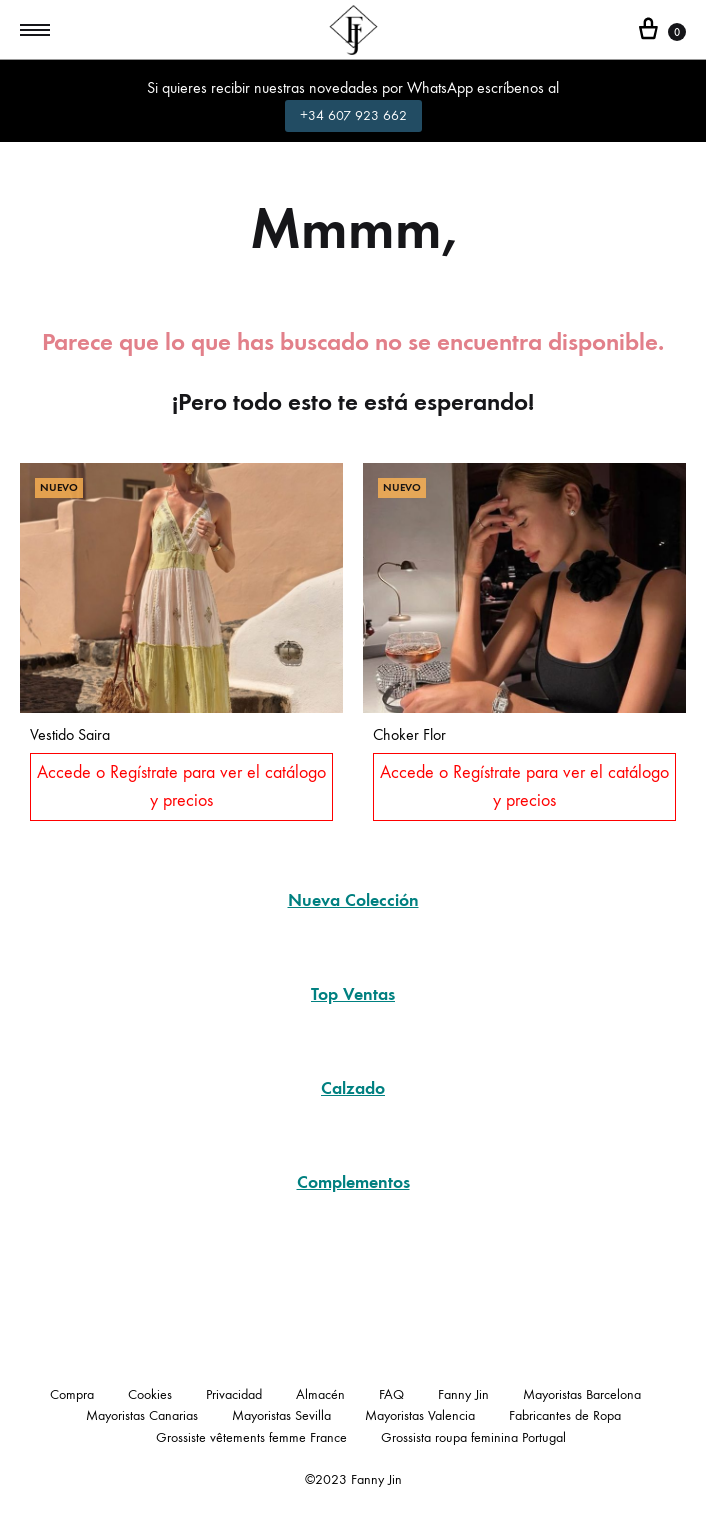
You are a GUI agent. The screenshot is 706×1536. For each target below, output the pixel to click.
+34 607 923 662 (353, 115)
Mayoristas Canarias (142, 1415)
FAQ (391, 1394)
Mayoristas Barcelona (582, 1394)
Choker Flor (409, 734)
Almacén (320, 1394)
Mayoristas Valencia (420, 1415)
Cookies (150, 1394)
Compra (72, 1394)
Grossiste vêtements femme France (251, 1437)
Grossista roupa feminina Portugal (473, 1437)
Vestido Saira (70, 734)
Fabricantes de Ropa (565, 1415)
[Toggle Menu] (35, 31)
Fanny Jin (463, 1394)
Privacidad (234, 1394)
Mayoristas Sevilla (281, 1415)
